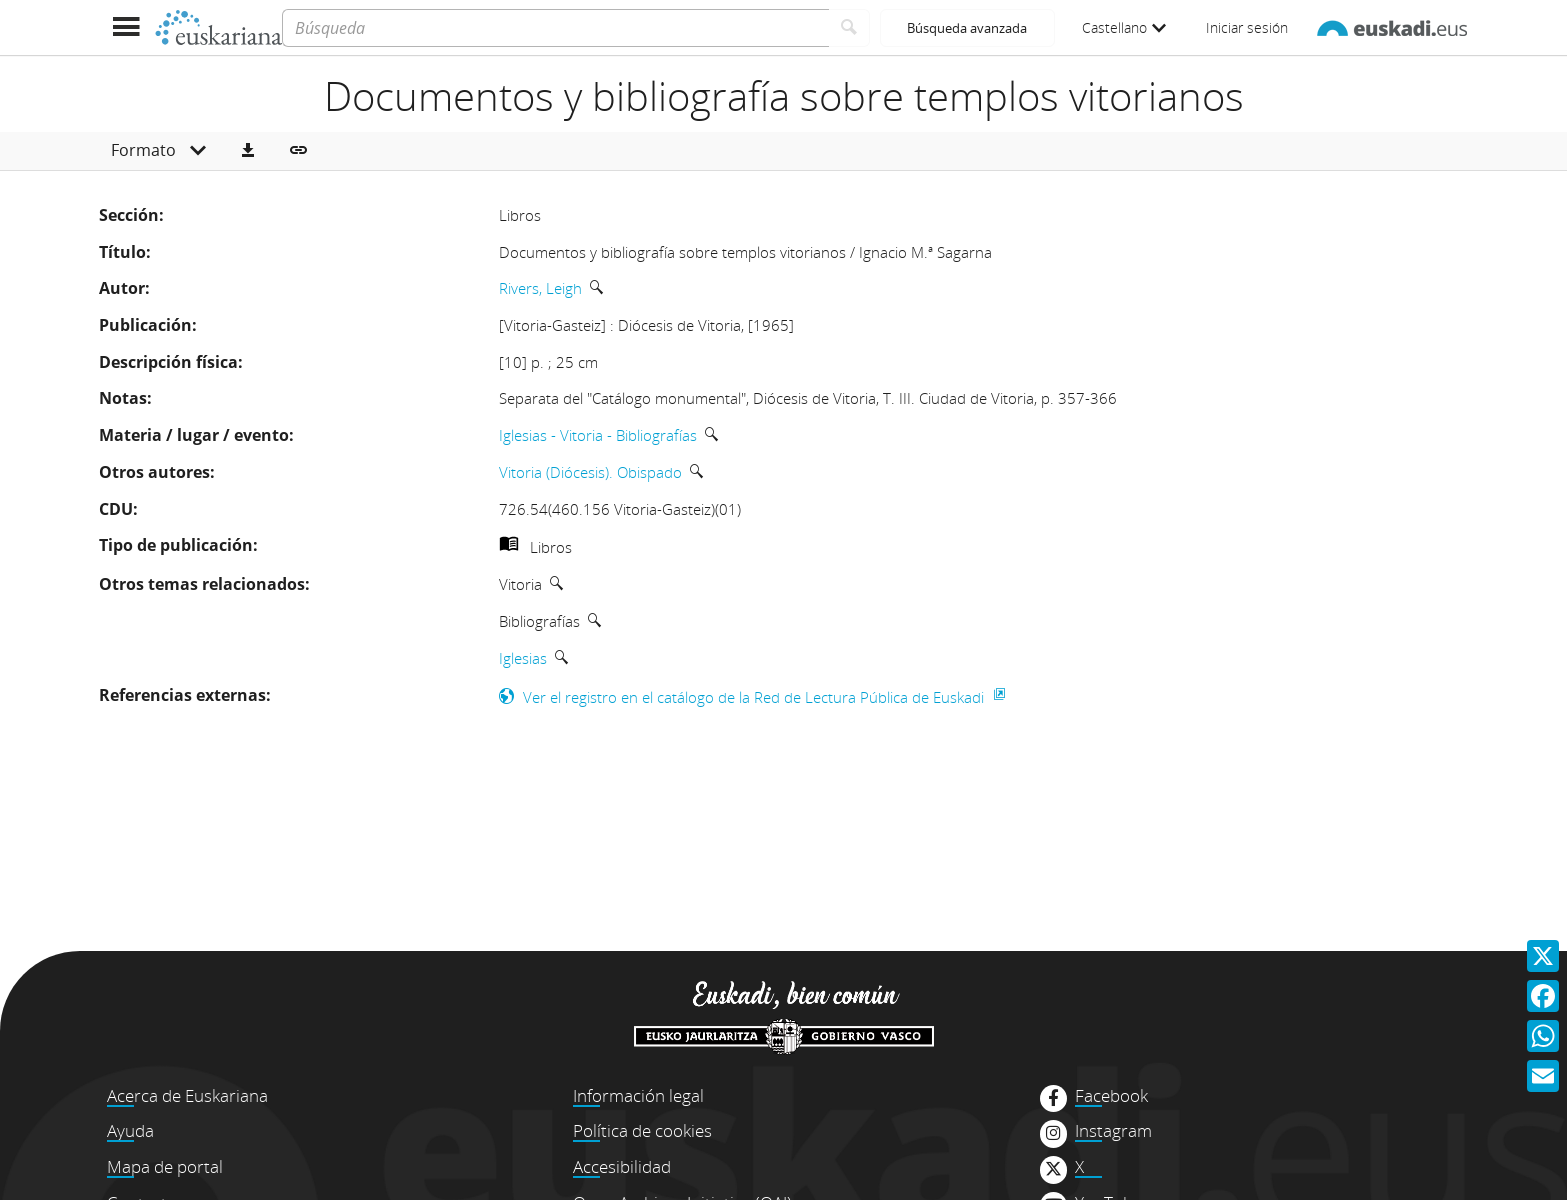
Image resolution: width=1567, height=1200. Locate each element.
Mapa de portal (165, 1166)
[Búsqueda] (555, 28)
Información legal (638, 1095)
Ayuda (130, 1130)
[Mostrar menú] (126, 27)
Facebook (1111, 1096)
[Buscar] (849, 28)
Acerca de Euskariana (187, 1095)
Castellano (1124, 27)
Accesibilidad (622, 1166)
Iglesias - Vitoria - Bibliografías (598, 435)
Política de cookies (642, 1130)
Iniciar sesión (1247, 27)
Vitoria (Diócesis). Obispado (590, 472)
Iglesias (523, 658)
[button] (248, 151)
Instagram (1113, 1131)
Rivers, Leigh (540, 288)
